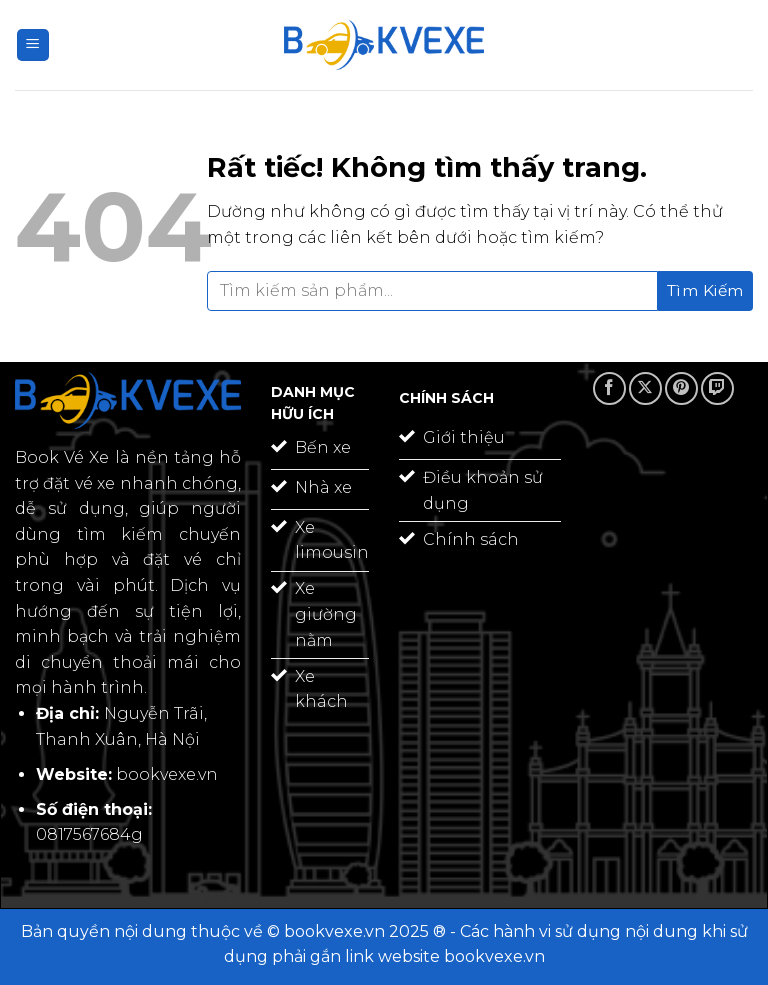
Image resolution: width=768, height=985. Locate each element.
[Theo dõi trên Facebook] (609, 388)
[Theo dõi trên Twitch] (717, 388)
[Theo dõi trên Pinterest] (681, 388)
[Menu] (33, 45)
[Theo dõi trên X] (645, 388)
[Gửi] (705, 291)
